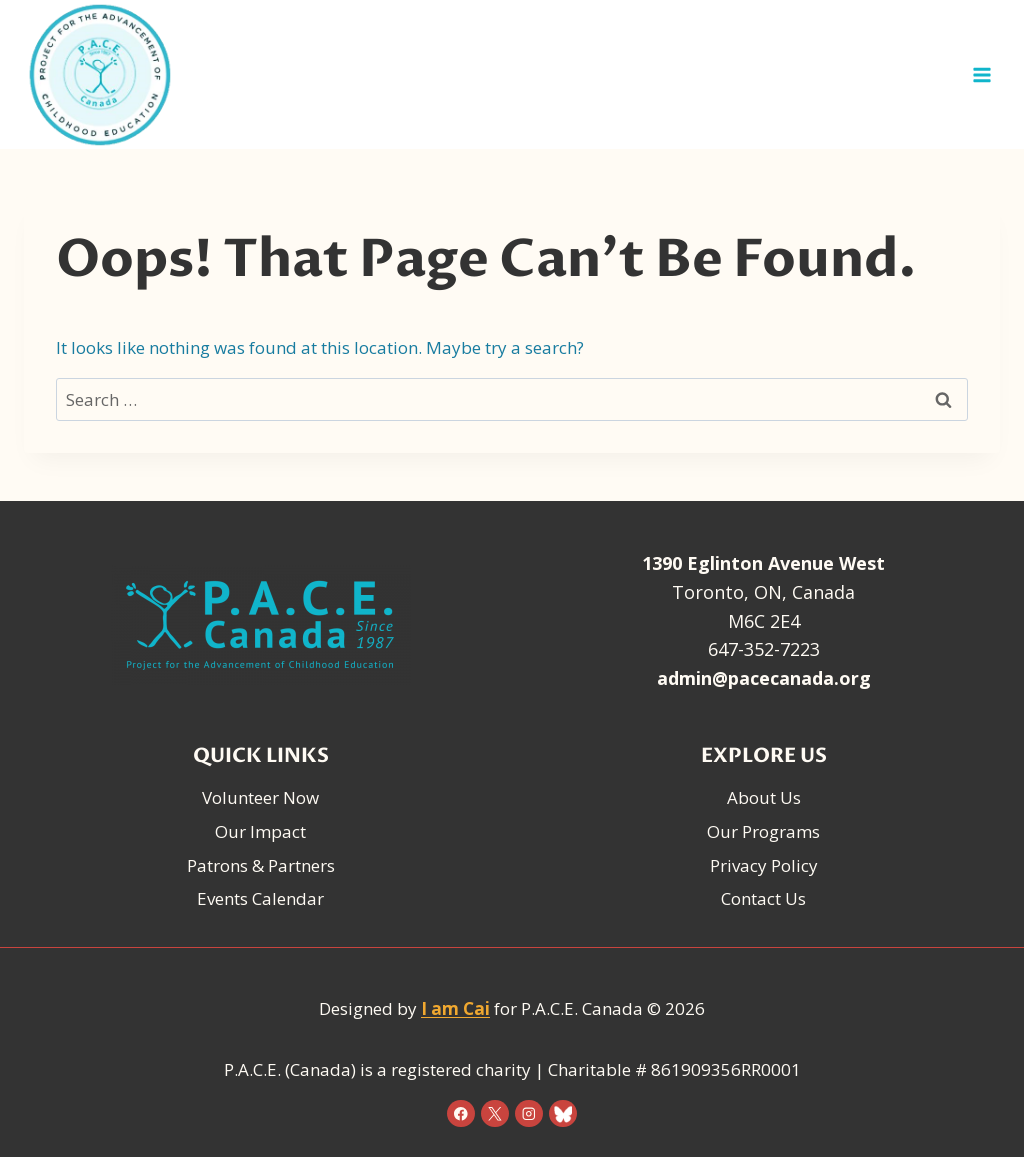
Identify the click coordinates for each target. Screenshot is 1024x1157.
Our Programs (763, 831)
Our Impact (260, 831)
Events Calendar (260, 898)
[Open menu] (981, 74)
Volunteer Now (260, 797)
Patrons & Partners (261, 865)
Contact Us (763, 898)
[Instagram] (528, 1113)
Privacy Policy (764, 865)
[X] (494, 1113)
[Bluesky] (562, 1113)
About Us (764, 797)
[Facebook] (460, 1113)
